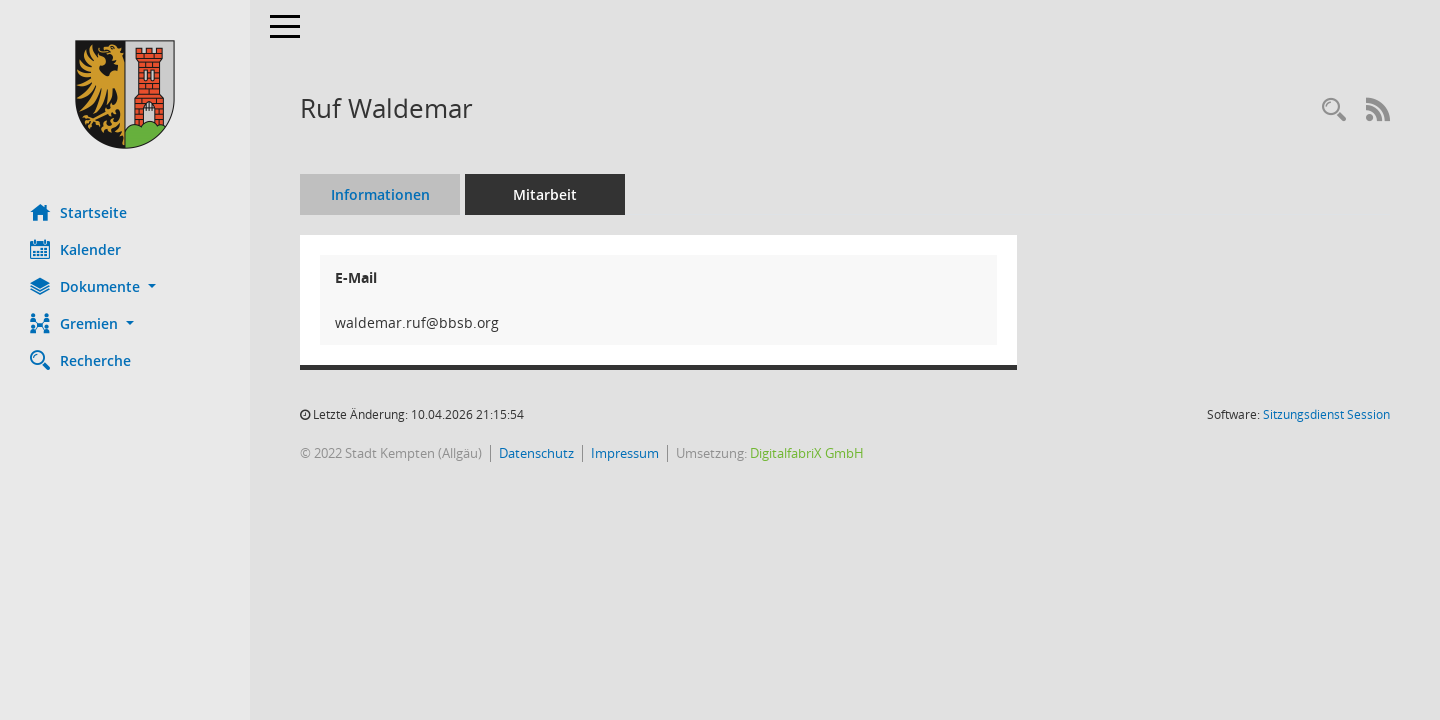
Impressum (625, 453)
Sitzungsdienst (1326, 414)
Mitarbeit (545, 194)
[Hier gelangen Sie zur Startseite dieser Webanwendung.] (125, 94)
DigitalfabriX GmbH (807, 453)
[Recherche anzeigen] (1334, 110)
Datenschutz (536, 453)
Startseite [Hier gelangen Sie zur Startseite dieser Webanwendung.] (78, 212)
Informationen (380, 194)
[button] (125, 286)
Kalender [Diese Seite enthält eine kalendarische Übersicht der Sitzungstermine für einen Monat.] (75, 249)
